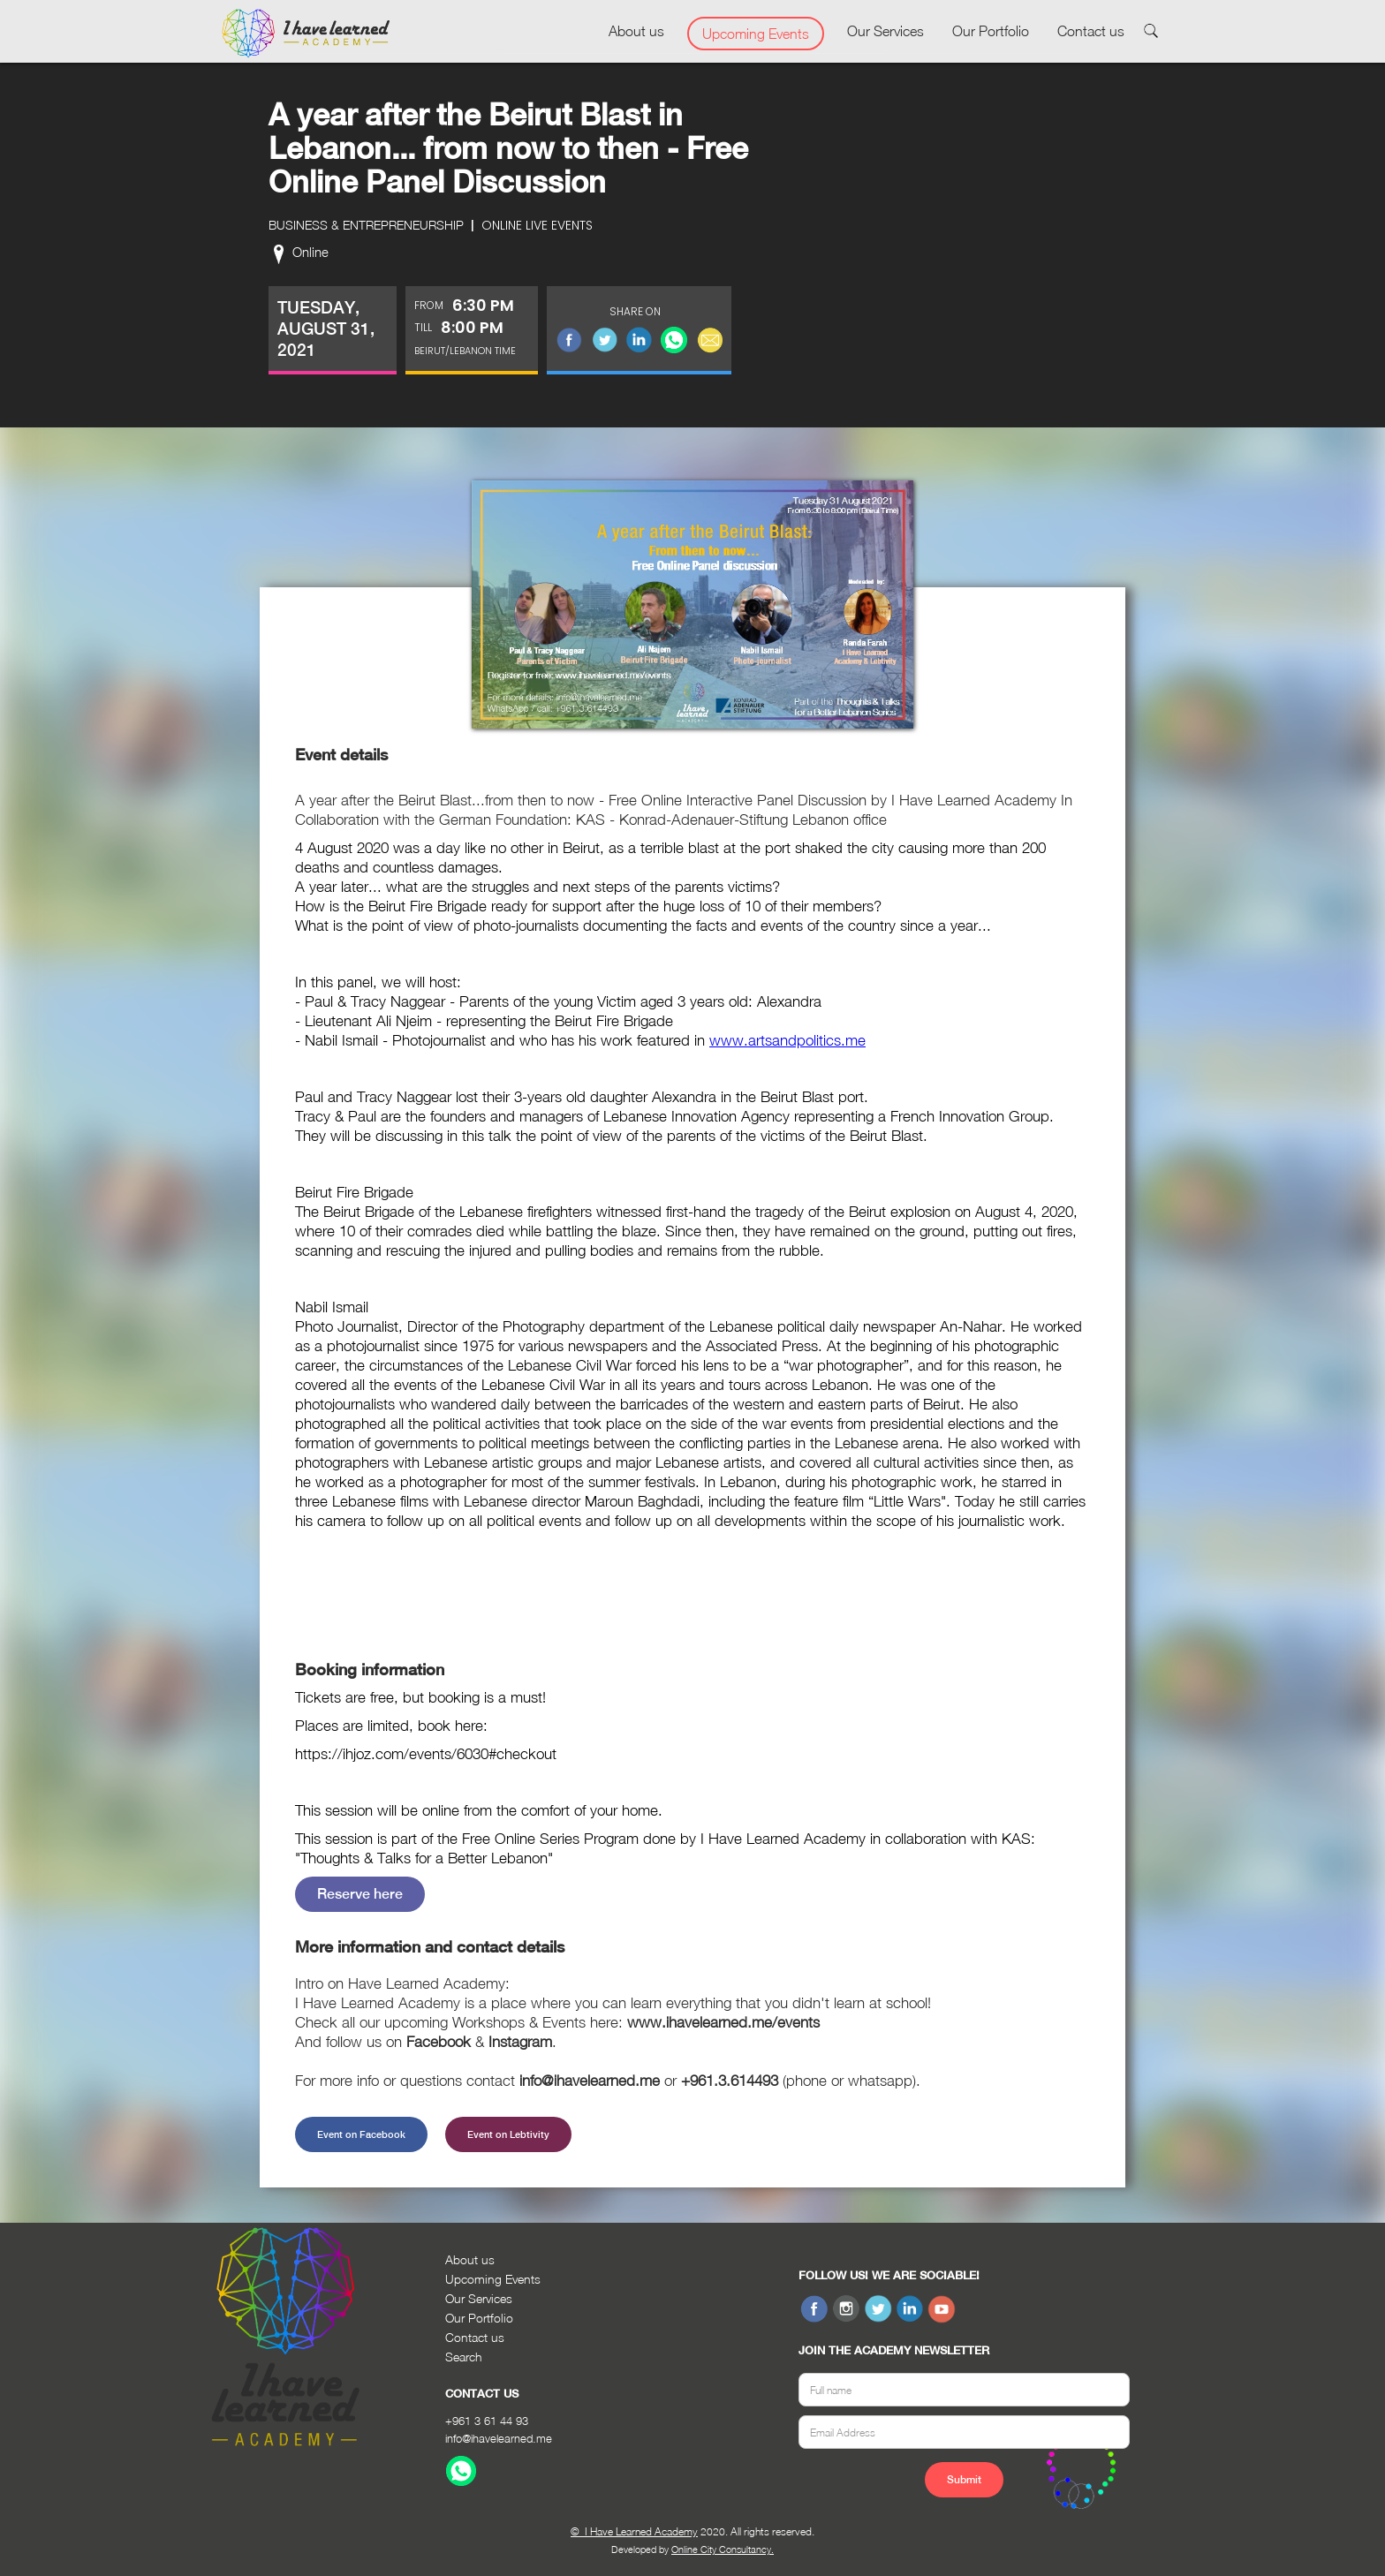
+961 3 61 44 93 (486, 2421)
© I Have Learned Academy (634, 2531)
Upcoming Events (755, 34)
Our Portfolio (990, 31)
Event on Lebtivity (508, 2134)
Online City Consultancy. (722, 2549)
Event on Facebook (361, 2134)
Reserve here (360, 1893)
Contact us (1090, 31)
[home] (306, 33)
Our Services (885, 31)
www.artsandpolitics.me (787, 1040)
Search (463, 2356)
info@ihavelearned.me (498, 2438)
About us (636, 31)
